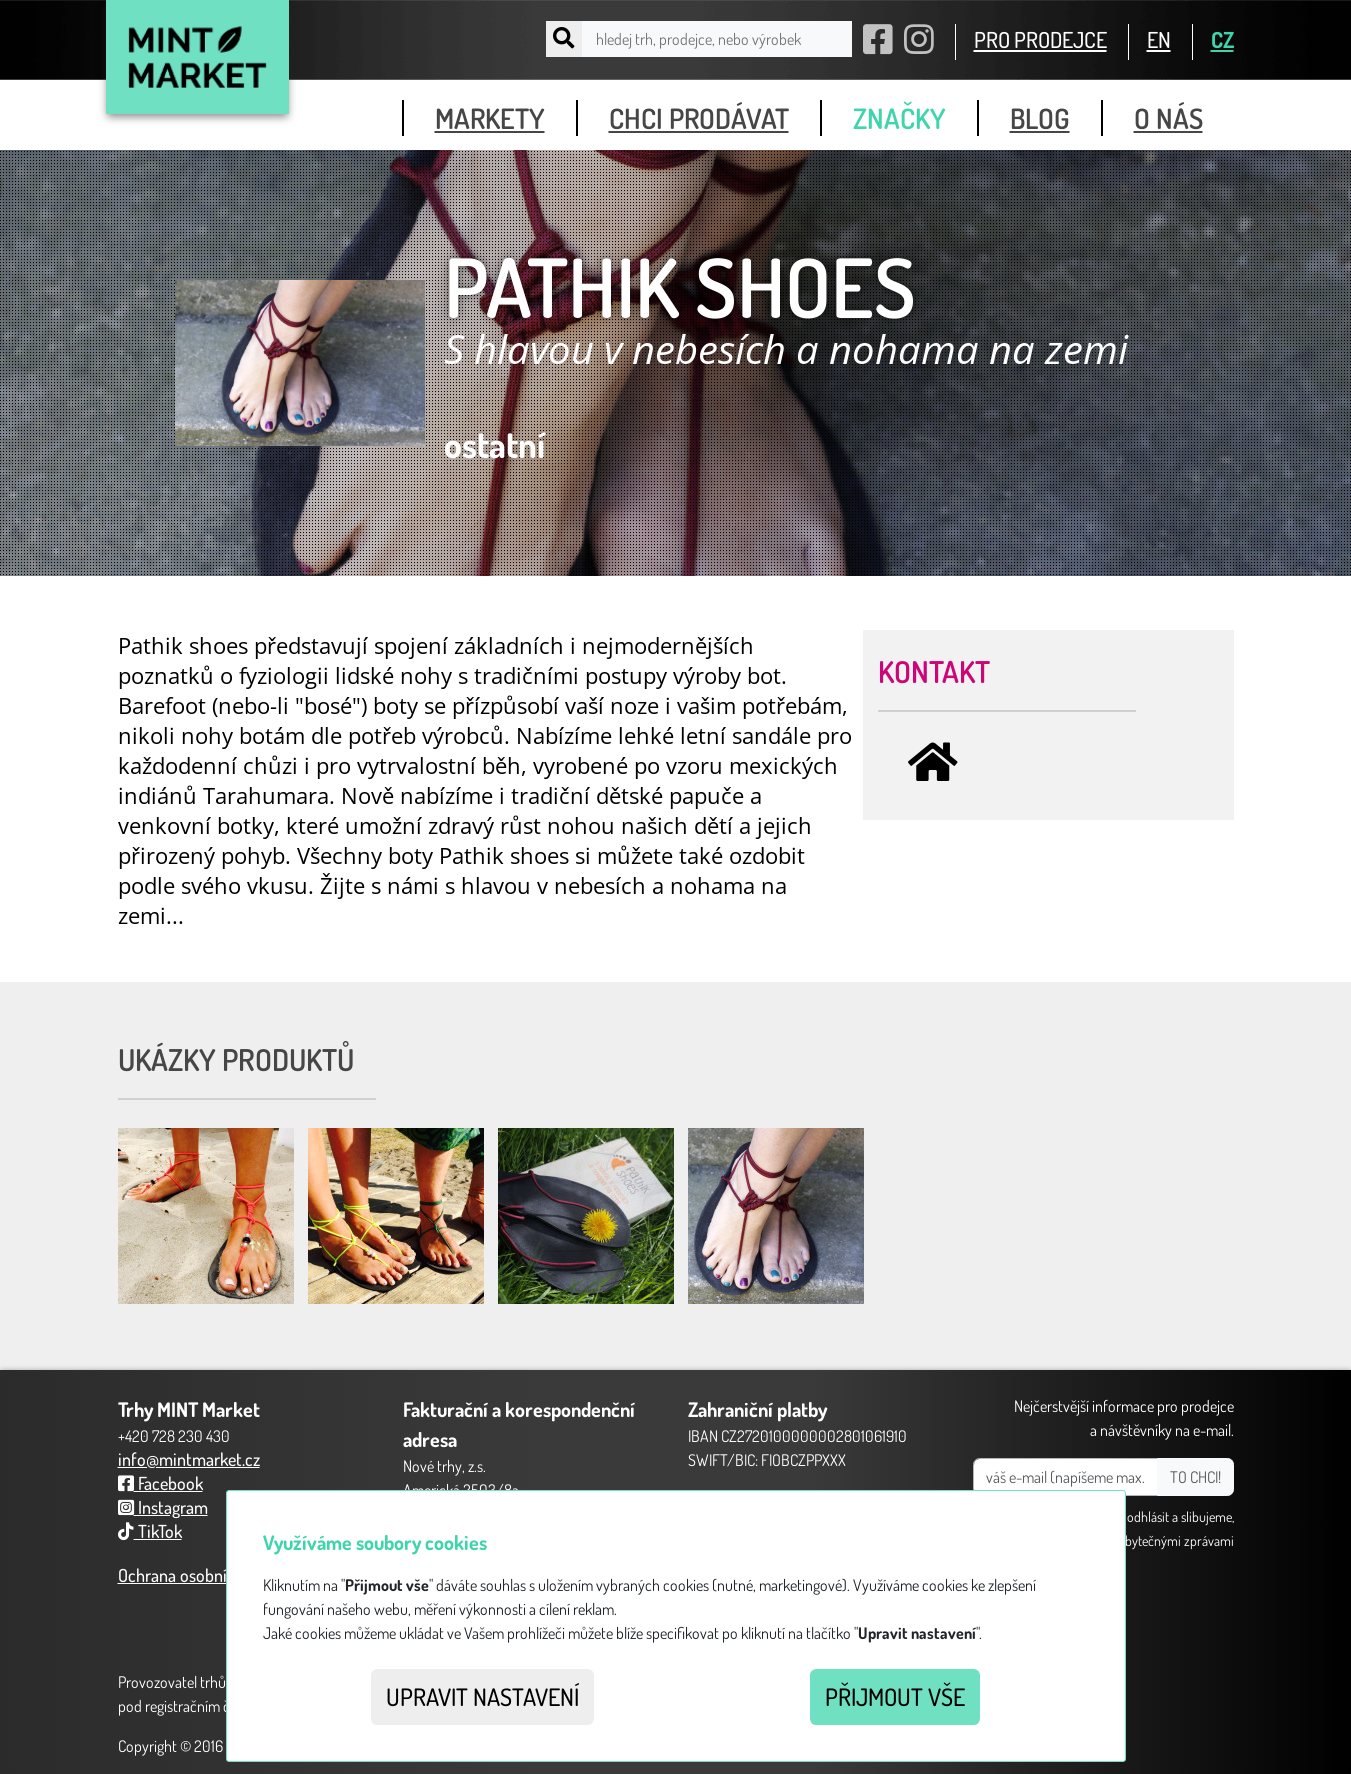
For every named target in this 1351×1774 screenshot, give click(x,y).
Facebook (160, 1483)
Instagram (163, 1507)
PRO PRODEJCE (1040, 39)
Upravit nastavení (482, 1696)
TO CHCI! (1195, 1477)
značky (899, 118)
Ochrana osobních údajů (202, 1575)
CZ (1222, 39)
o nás (1168, 118)
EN (1159, 39)
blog (1040, 118)
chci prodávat (699, 118)
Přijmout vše (895, 1696)
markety (490, 118)
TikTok (150, 1531)
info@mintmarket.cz (189, 1459)
